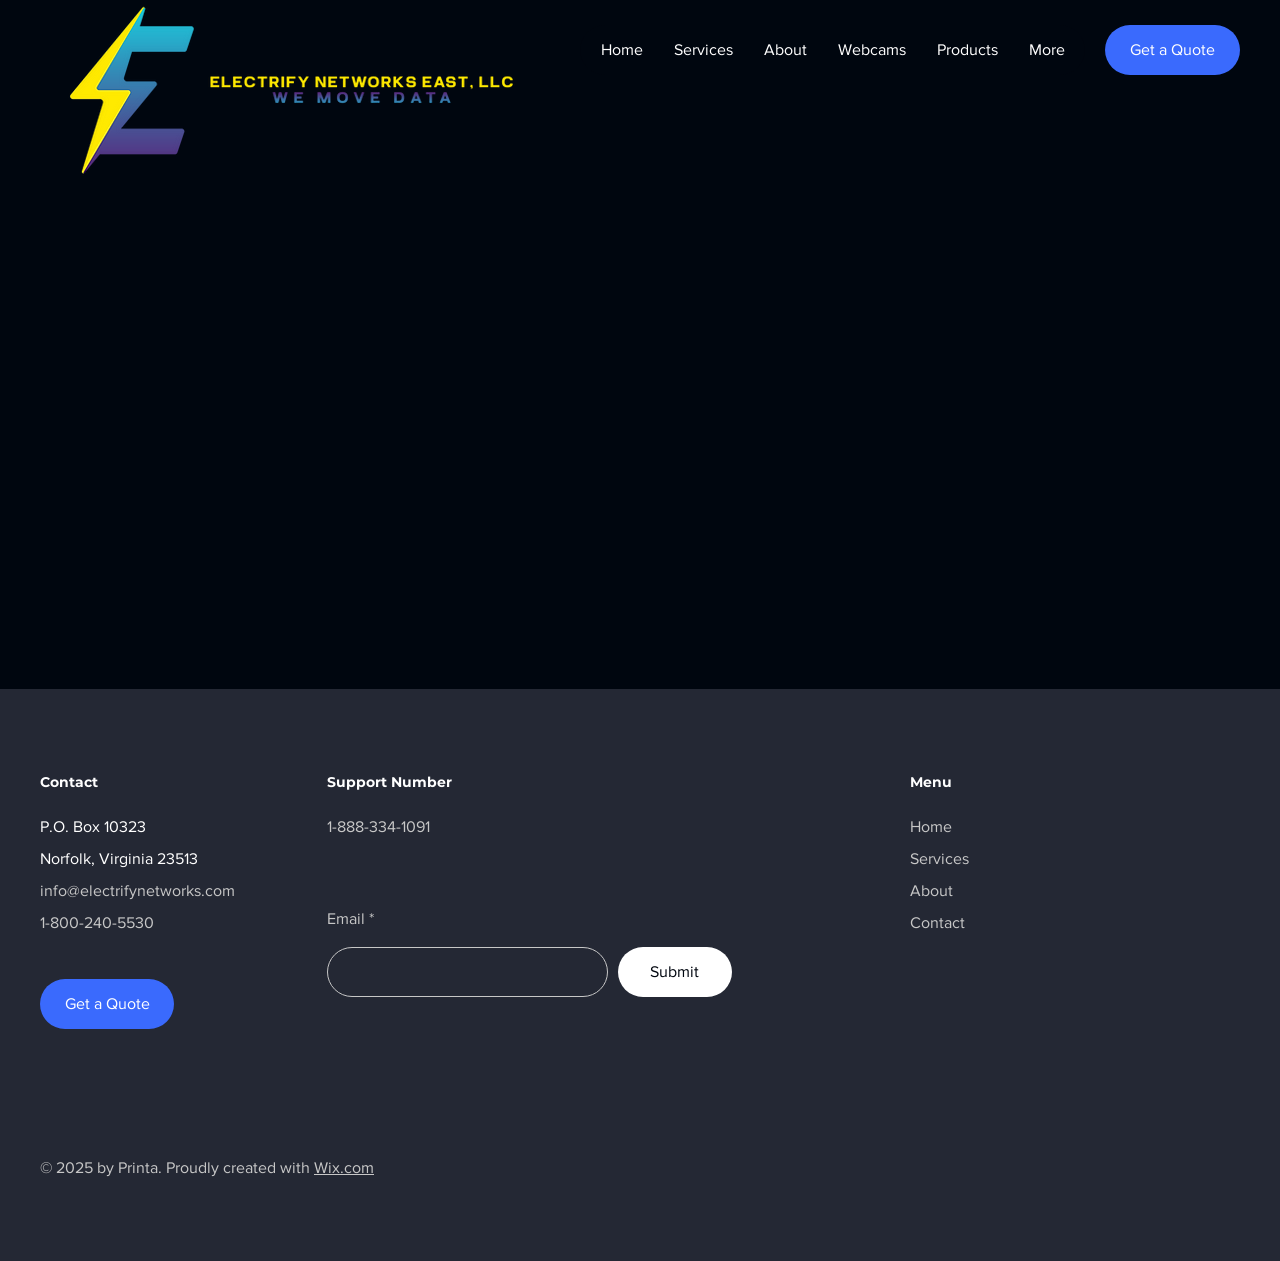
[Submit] (675, 972)
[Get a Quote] (1172, 50)
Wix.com (344, 1167)
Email (346, 919)
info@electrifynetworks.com (137, 890)
